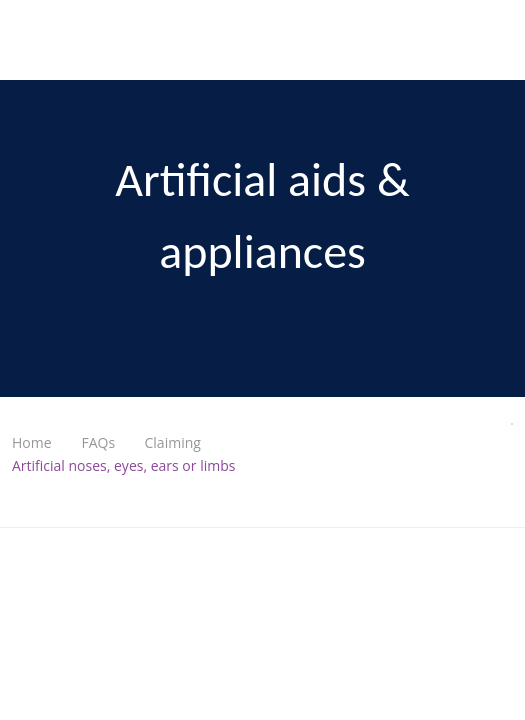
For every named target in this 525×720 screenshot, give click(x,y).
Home (32, 442)
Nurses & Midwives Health (45, 40)
